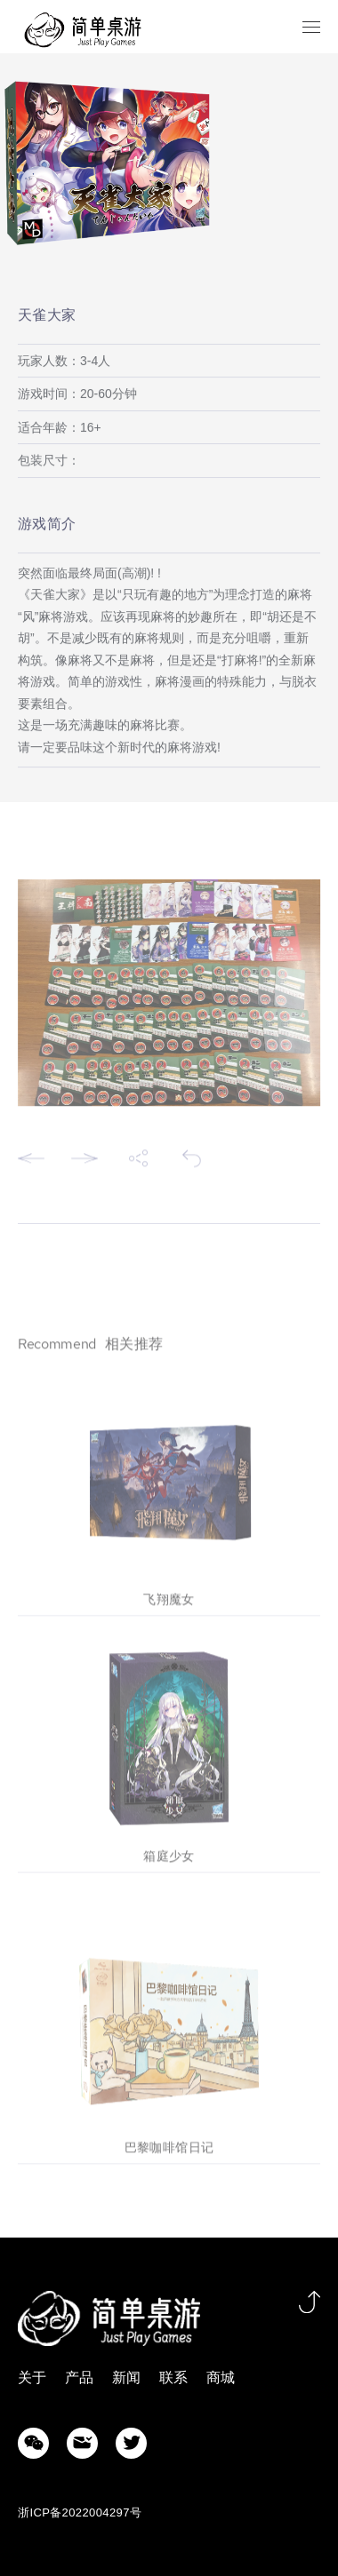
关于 (32, 2377)
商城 (221, 2377)
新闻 (126, 2377)
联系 (174, 2377)
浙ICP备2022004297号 (79, 2512)
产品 (79, 2377)
